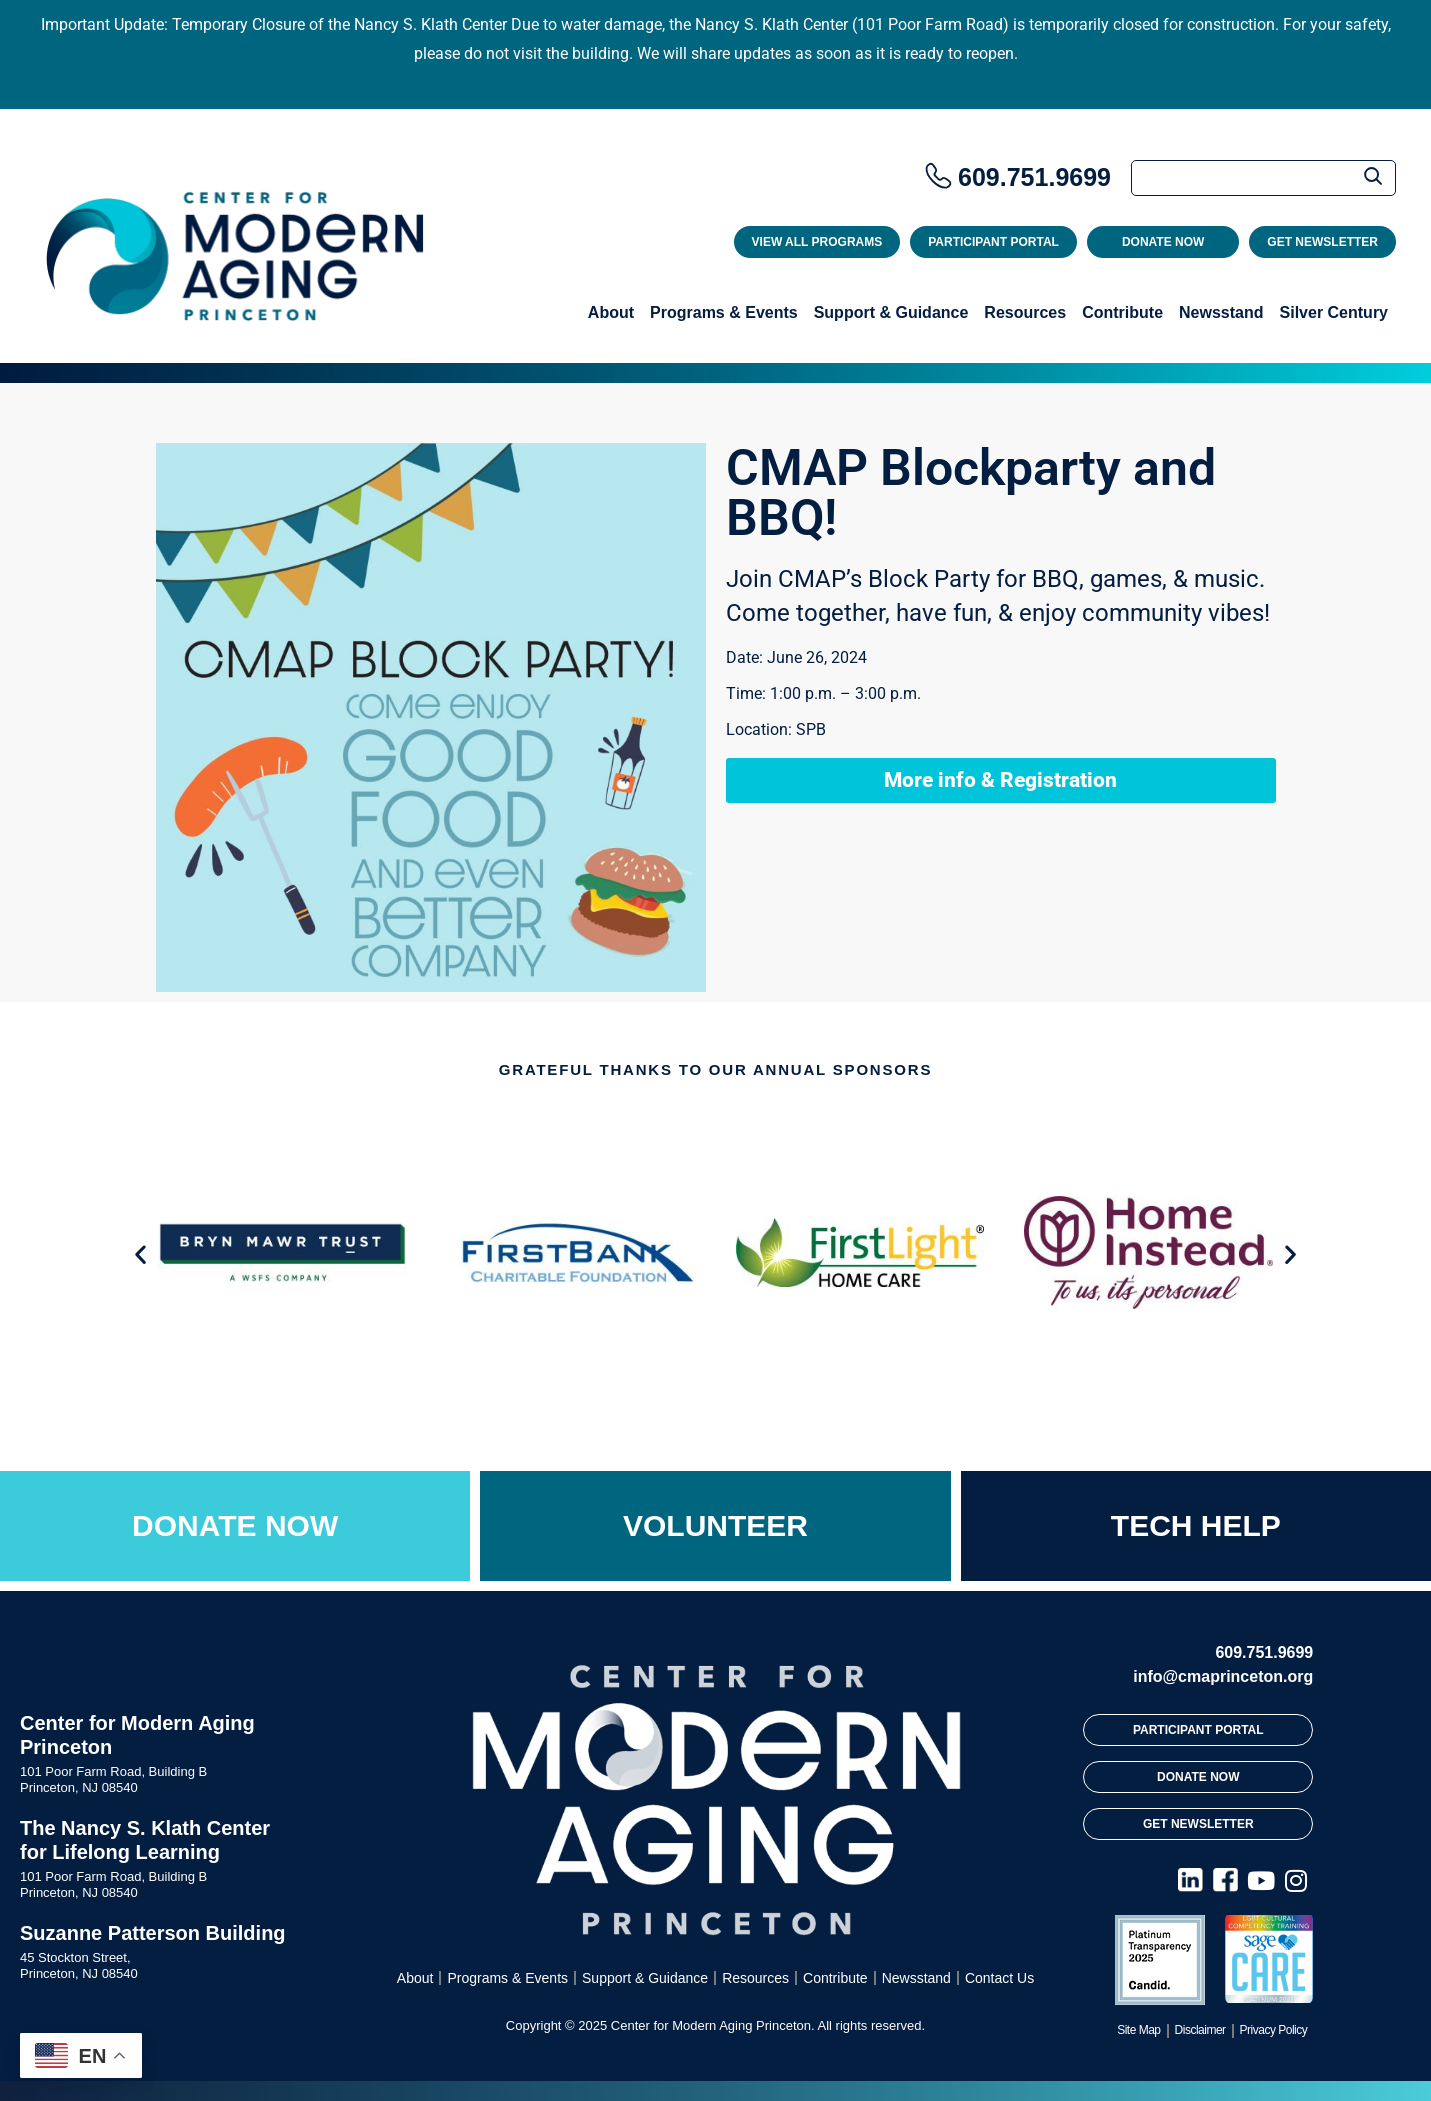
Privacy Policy (1274, 2030)
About (611, 312)
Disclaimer (1200, 2030)
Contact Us (999, 1978)
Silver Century (1334, 312)
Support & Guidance (891, 312)
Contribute (1122, 312)
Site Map (1138, 2030)
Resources (1025, 312)
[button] (140, 1254)
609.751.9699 (1034, 177)
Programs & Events (724, 312)
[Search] (1263, 178)
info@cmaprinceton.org (1223, 1676)
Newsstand (1221, 312)
